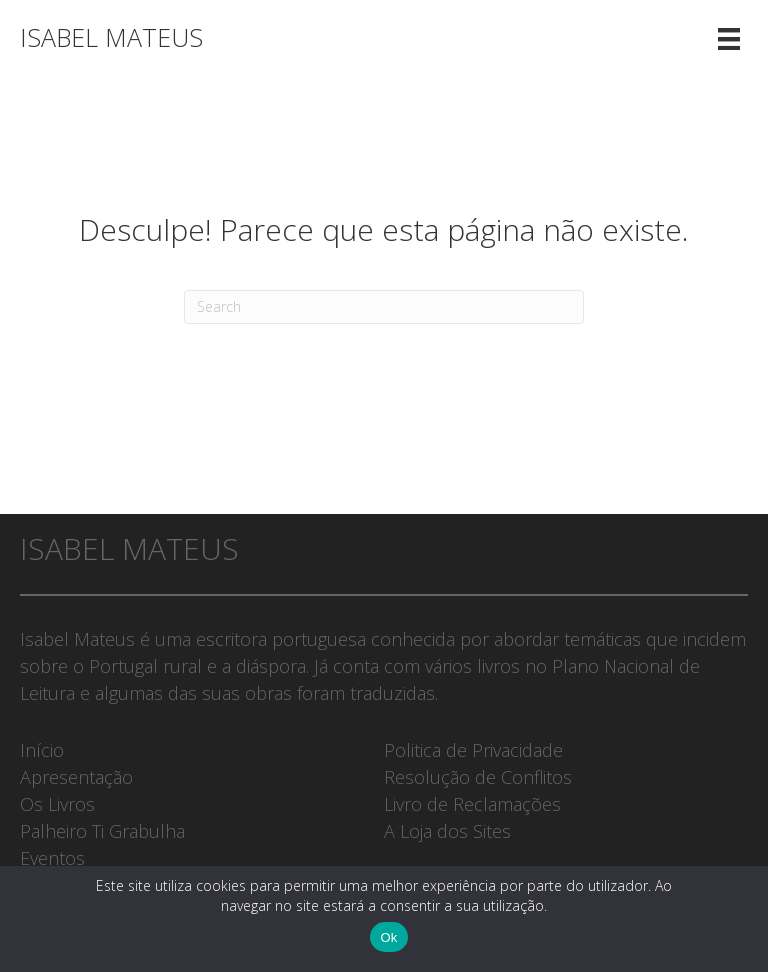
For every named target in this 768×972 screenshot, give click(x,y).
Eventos (52, 858)
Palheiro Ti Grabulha (102, 831)
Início (42, 750)
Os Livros (57, 804)
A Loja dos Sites (447, 831)
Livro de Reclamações (472, 804)
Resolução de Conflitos (478, 777)
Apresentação (76, 777)
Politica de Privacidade (473, 750)
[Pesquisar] (384, 307)
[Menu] (729, 37)
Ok (388, 937)
